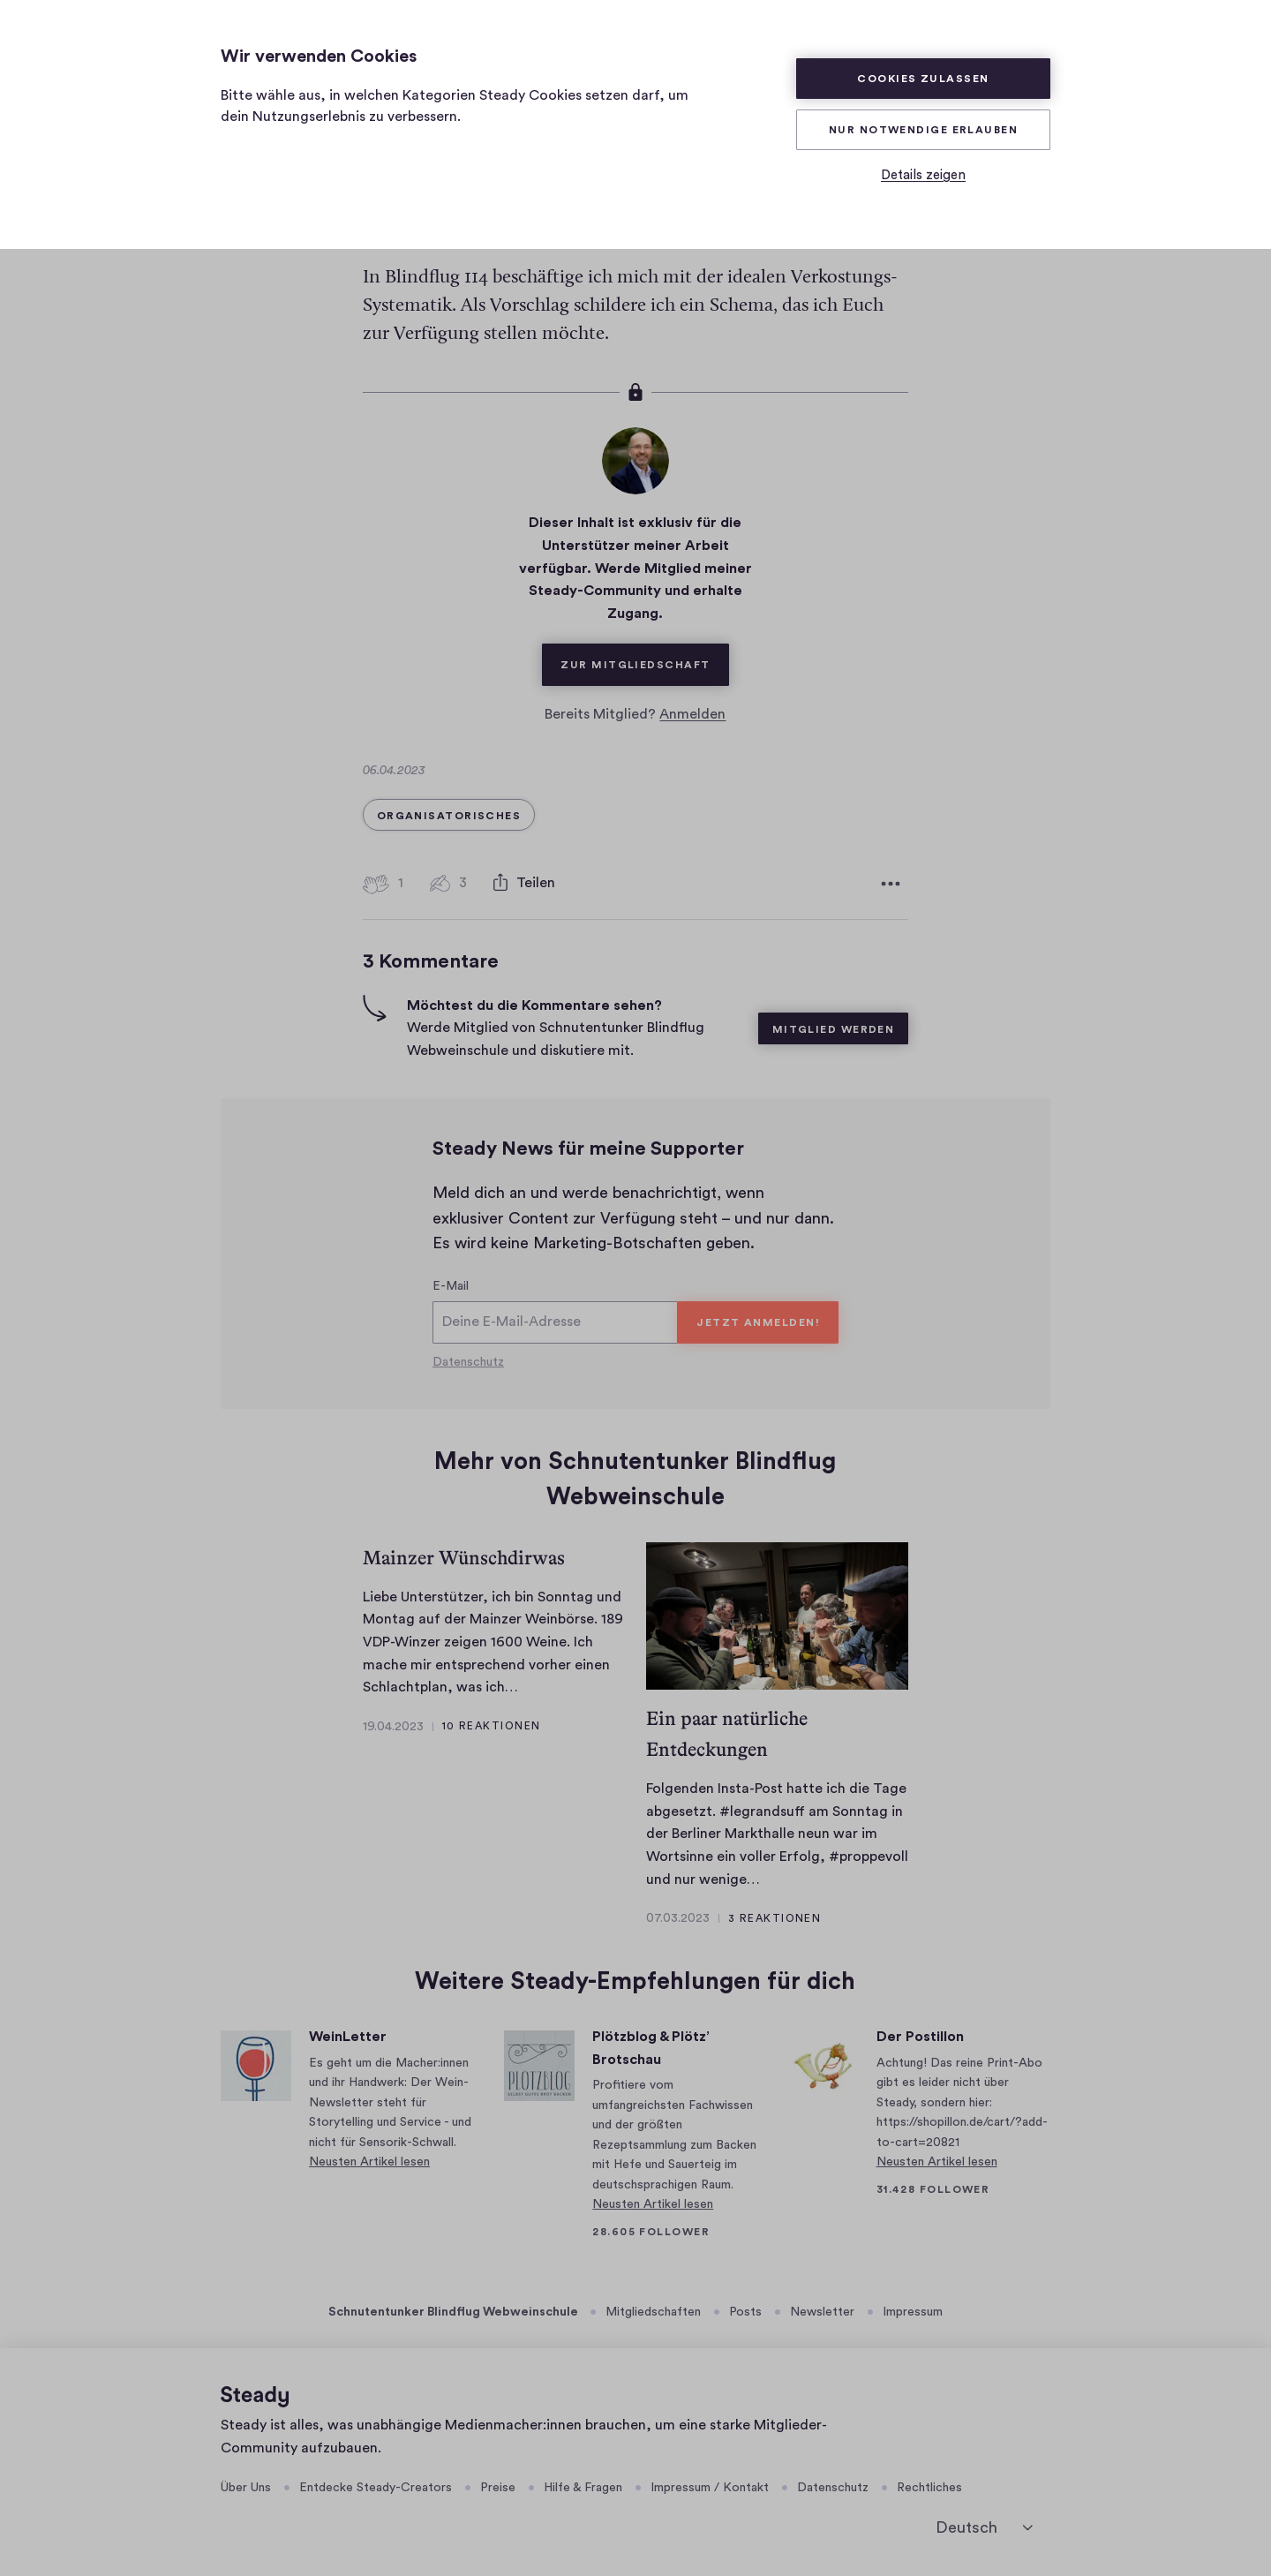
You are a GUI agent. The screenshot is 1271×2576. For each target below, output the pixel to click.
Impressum (913, 2312)
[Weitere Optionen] (890, 883)
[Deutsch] (984, 2528)
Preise (497, 2488)
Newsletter (822, 2312)
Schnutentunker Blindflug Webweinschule (453, 2312)
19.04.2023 (393, 1727)
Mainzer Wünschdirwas (464, 1557)
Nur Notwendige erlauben (923, 129)
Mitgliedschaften (653, 2312)
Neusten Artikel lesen (369, 2162)
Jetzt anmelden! (758, 1322)
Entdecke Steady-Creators (375, 2488)
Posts (745, 2312)
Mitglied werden (833, 1029)
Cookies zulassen (923, 78)
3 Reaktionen (774, 1918)
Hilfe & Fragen (583, 2488)
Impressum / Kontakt (710, 2488)
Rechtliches (929, 2488)
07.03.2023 (678, 1918)
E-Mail (450, 1286)
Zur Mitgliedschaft (644, 657)
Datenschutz (468, 1362)
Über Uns (246, 2488)
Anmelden (692, 714)
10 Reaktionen (491, 1726)
